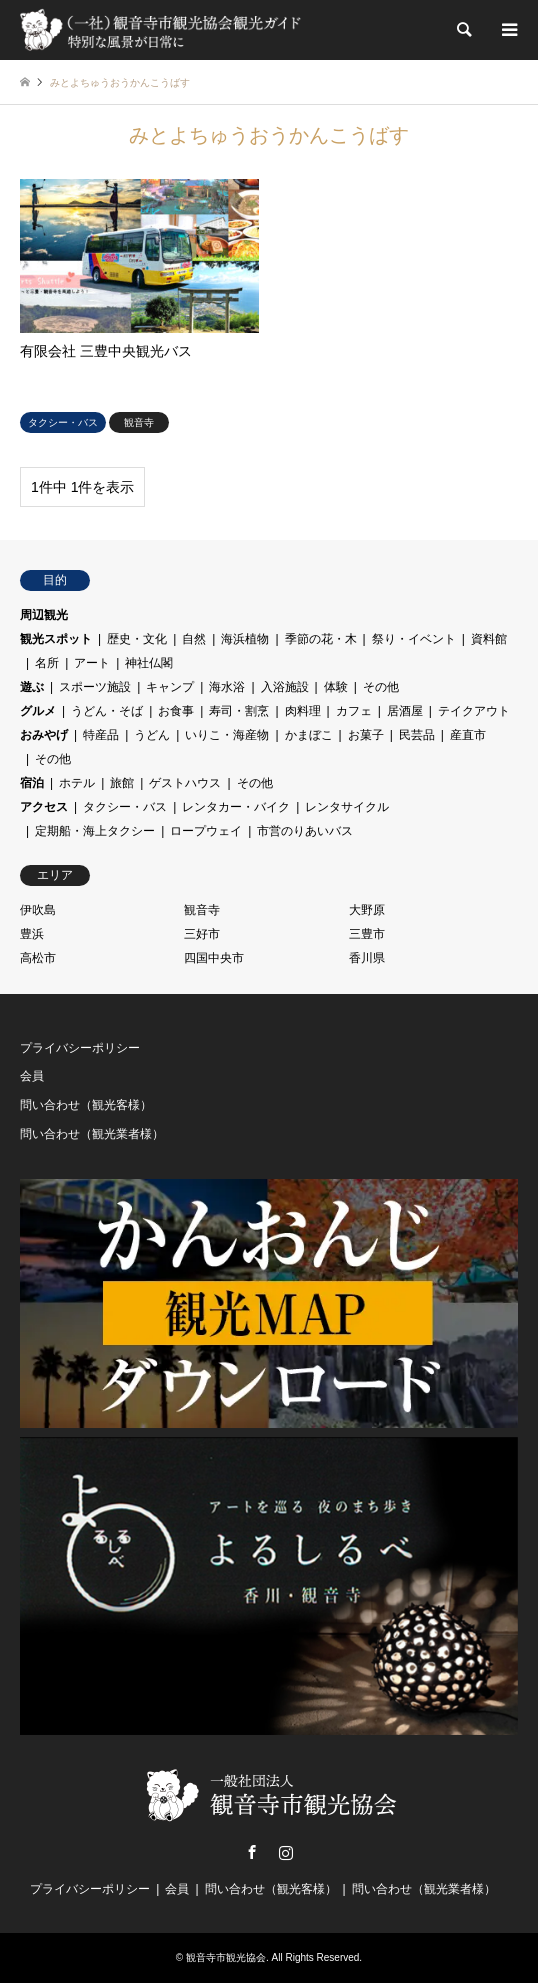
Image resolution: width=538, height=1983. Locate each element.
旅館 (122, 783)
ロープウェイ (206, 831)
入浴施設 (285, 687)
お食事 (176, 711)
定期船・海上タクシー (95, 831)
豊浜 (32, 934)
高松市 (38, 958)
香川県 (367, 958)
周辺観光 (44, 615)
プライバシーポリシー (80, 1048)
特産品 (101, 735)
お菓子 (366, 735)
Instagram (286, 1852)
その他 (381, 687)
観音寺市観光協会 (226, 1957)
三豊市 (367, 934)
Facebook (252, 1852)
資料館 (489, 639)
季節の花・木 (321, 639)
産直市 (468, 735)
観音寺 (202, 910)
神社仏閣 (149, 663)
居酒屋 (405, 711)
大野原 (367, 910)
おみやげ (44, 735)
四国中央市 (214, 958)
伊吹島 (38, 910)
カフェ (354, 711)
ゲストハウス (185, 783)
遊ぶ (32, 687)
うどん (152, 735)
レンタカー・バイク (236, 807)
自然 (194, 639)
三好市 (202, 934)
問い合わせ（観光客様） (86, 1105)
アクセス (44, 807)
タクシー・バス (125, 807)
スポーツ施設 (95, 687)
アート (92, 663)
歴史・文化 (137, 639)
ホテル (77, 783)
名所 (47, 663)
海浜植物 (245, 639)
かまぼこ (309, 735)
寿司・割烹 (239, 711)
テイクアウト (474, 711)
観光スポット (56, 639)
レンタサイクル (347, 807)
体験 (336, 687)
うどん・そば (107, 711)
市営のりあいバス (305, 831)
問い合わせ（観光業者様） (92, 1134)
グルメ (38, 711)
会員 (32, 1076)
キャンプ (170, 687)
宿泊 (32, 783)
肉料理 (303, 711)
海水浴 (227, 687)
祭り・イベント (414, 639)
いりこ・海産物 (227, 735)
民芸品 (417, 735)
